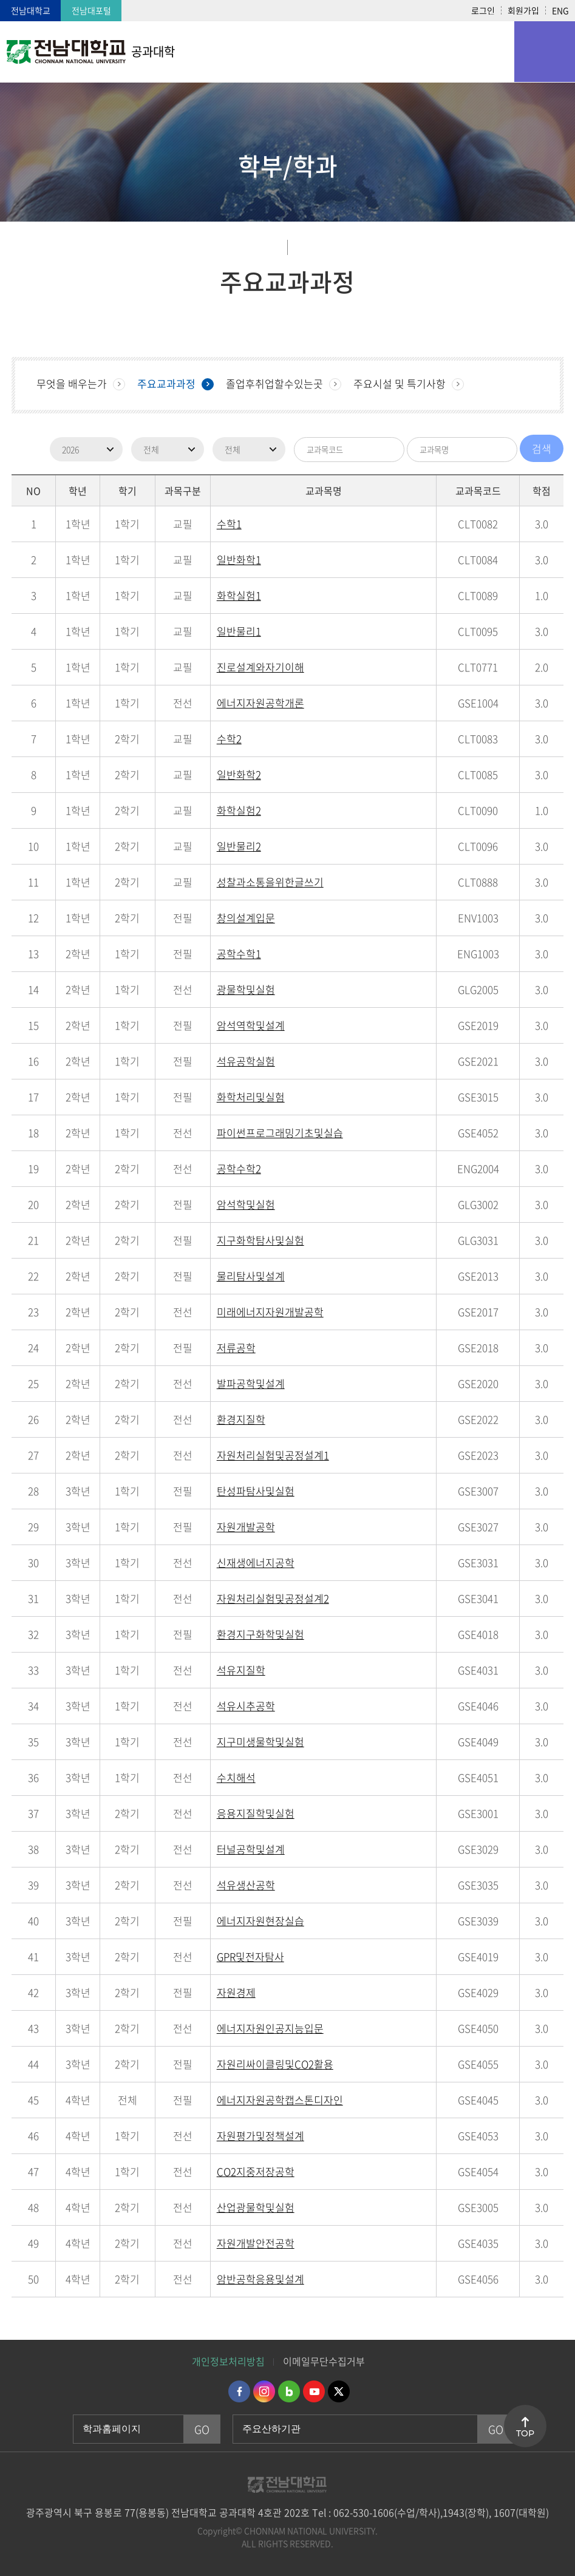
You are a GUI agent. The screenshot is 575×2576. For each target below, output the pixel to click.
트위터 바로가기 (339, 2391)
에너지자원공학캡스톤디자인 (280, 2099)
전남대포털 (91, 10)
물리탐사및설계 (251, 1275)
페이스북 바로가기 (239, 2391)
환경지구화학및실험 (260, 1634)
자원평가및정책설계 (260, 2135)
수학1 (229, 523)
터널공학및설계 (251, 1849)
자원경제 (236, 1992)
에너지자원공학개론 (260, 702)
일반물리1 (239, 631)
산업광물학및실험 (255, 2207)
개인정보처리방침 (228, 2361)
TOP (525, 2433)
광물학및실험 (246, 989)
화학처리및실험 (251, 1096)
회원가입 (523, 10)
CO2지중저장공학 (255, 2171)
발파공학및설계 (251, 1383)
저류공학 (236, 1347)
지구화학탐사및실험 (260, 1240)
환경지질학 (241, 1419)
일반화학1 (239, 559)
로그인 (483, 10)
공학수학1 (239, 953)
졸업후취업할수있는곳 (274, 383)
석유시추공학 (246, 1705)
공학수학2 (239, 1168)
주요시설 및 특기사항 (399, 383)
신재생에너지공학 (255, 1562)
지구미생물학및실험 (260, 1741)
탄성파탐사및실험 (255, 1490)
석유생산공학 (246, 1884)
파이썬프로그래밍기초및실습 (280, 1132)
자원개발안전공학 (255, 2243)
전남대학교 (30, 10)
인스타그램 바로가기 (264, 2391)
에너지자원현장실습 (260, 1920)
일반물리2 (239, 846)
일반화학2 (239, 774)
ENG (560, 10)
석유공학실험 (246, 1061)
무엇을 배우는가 (71, 383)
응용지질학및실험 (255, 1813)
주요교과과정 (166, 383)
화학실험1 (239, 595)
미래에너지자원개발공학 (270, 1311)
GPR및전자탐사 (250, 1956)
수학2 (229, 738)
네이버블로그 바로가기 (289, 2391)
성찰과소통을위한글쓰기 (270, 881)
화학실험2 (239, 810)
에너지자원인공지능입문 (270, 2028)
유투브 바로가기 (314, 2391)
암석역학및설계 (251, 1025)
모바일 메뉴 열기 (544, 51)
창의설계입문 (246, 917)
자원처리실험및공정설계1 (273, 1455)
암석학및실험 (246, 1204)
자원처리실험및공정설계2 (273, 1598)
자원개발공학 (246, 1526)
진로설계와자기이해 (260, 667)
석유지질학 (241, 1669)
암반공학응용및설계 (260, 2278)
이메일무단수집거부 (324, 2361)
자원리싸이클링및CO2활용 (275, 2063)
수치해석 (236, 1777)
